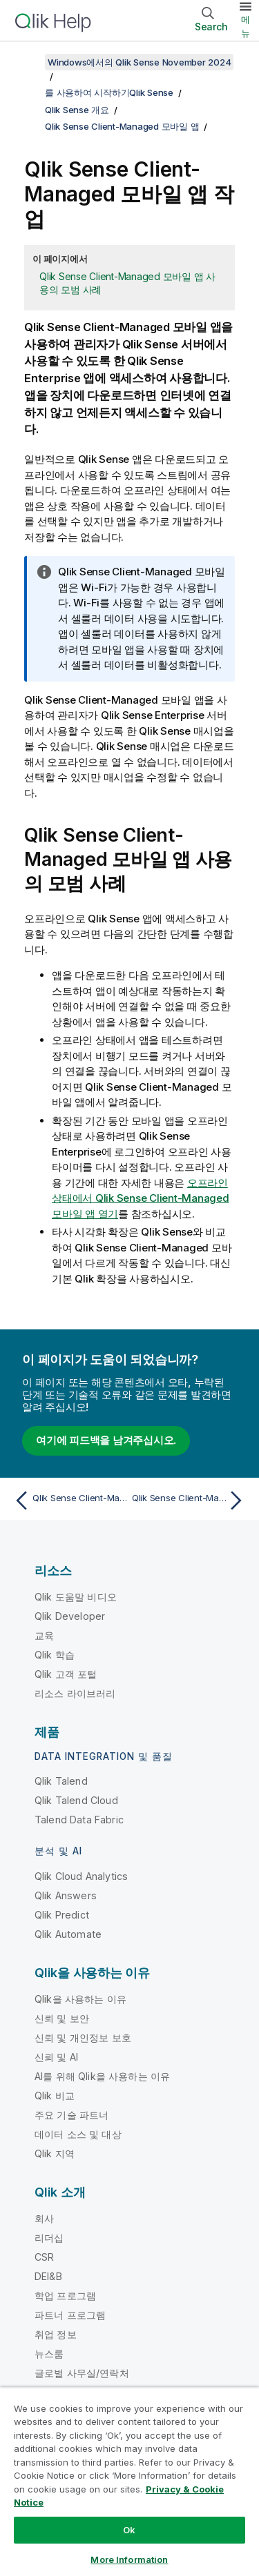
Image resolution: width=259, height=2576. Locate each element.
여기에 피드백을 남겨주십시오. (106, 1440)
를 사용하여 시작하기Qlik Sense (109, 92)
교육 (44, 1635)
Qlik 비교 (55, 2095)
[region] (129, 2481)
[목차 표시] (27, 62)
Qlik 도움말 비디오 (76, 1597)
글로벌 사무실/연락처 (82, 2373)
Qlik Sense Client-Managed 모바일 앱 (122, 126)
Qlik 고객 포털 (66, 1674)
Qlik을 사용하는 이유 (80, 1999)
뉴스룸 (49, 2353)
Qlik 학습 (55, 1655)
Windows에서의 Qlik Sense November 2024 (139, 62)
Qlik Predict (62, 1915)
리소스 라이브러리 (75, 1693)
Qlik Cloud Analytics (81, 1876)
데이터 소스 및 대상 (78, 2134)
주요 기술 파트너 (71, 2115)
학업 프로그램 (65, 2295)
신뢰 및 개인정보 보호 (83, 2037)
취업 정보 (56, 2334)
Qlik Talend (61, 1781)
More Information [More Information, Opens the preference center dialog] (129, 2559)
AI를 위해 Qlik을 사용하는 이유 (102, 2076)
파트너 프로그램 (70, 2315)
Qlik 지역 (55, 2153)
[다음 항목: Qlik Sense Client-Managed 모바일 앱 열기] (190, 1500)
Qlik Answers (66, 1895)
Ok (129, 2529)
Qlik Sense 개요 (77, 109)
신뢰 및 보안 (62, 2018)
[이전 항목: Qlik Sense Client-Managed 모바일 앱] (68, 1500)
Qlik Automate (68, 1934)
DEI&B (48, 2276)
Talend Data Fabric (79, 1819)
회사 (44, 2218)
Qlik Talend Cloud (76, 1800)
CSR (44, 2257)
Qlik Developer (70, 1616)
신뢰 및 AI (56, 2057)
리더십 (49, 2237)
